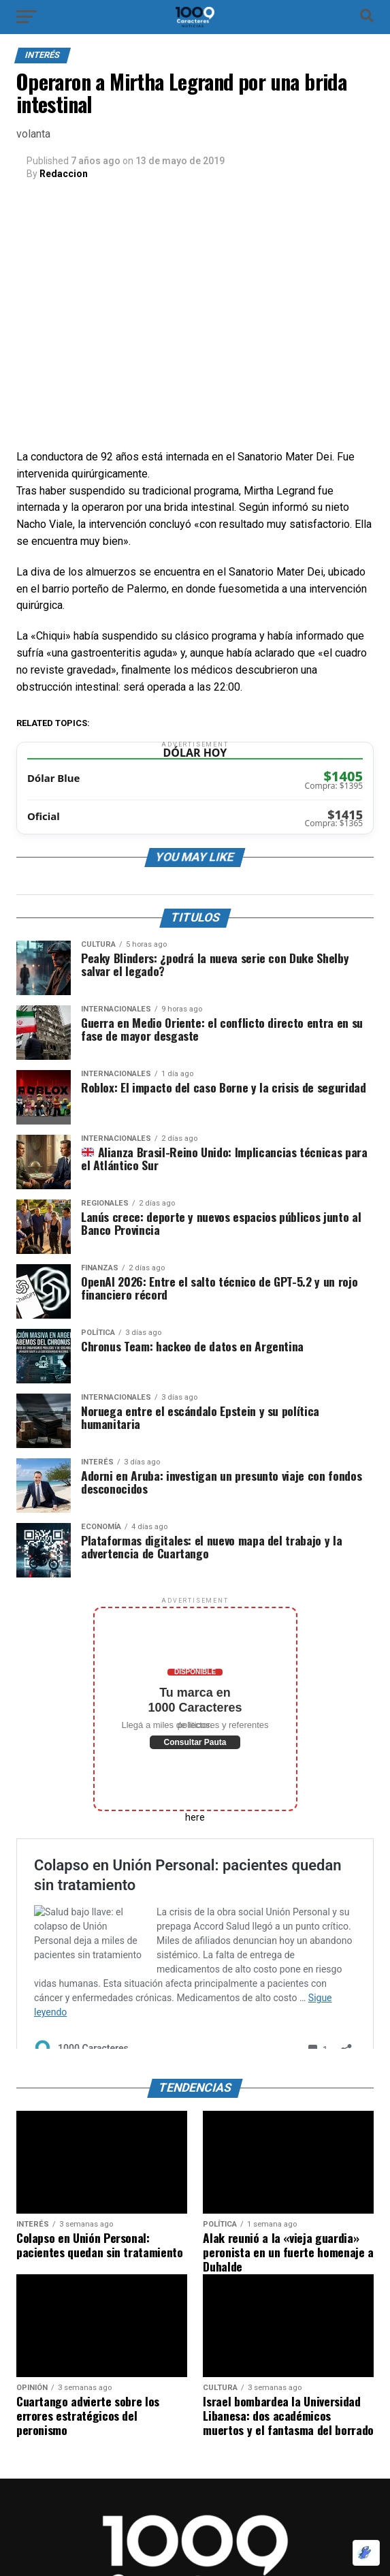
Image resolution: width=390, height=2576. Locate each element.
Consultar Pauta (194, 1742)
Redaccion (63, 173)
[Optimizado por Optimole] (366, 2553)
